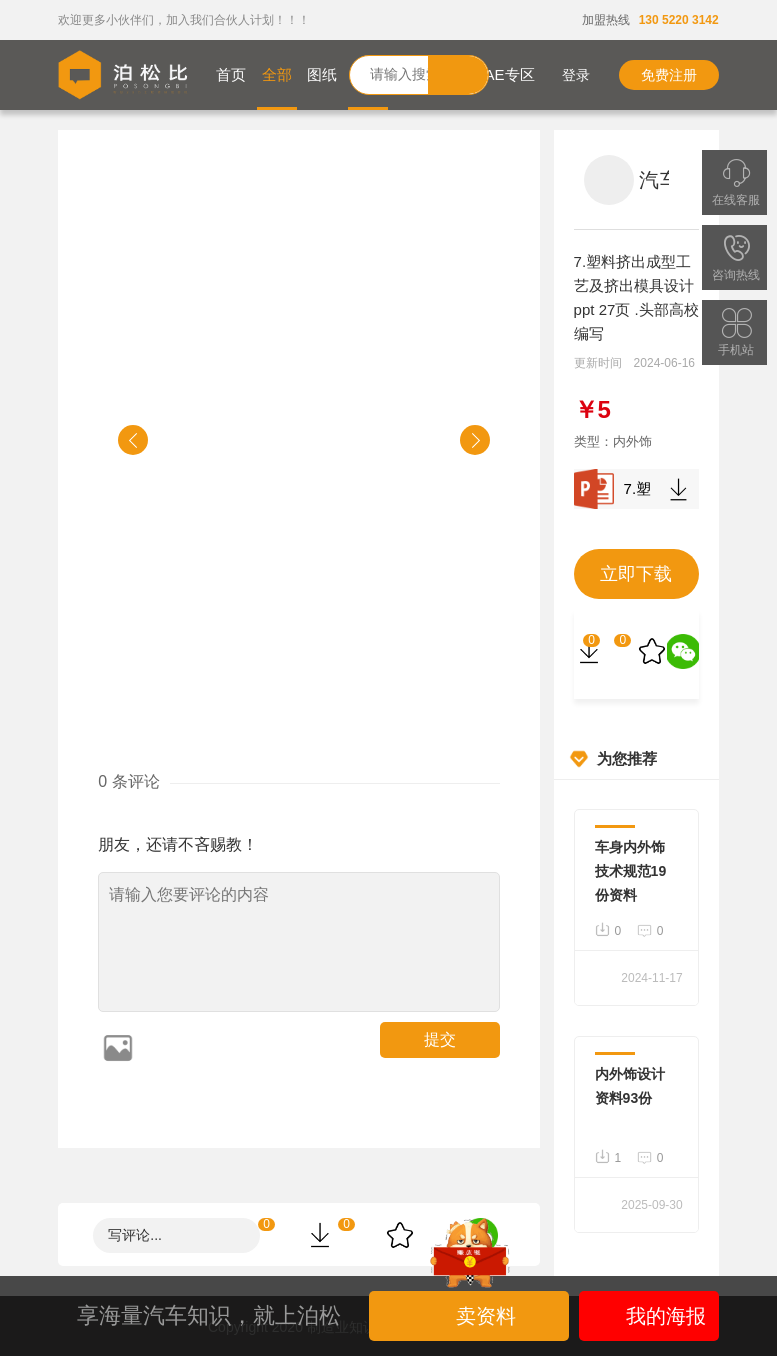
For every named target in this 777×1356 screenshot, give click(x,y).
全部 (277, 74)
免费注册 (669, 75)
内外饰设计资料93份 (630, 1086)
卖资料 (471, 1316)
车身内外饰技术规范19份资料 (631, 871)
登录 (561, 75)
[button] (133, 440)
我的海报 (648, 1316)
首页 (231, 74)
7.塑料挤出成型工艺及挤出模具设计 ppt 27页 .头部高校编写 (636, 489)
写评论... (135, 1235)
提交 (440, 1039)
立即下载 (636, 574)
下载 (679, 489)
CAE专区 (504, 74)
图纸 (322, 74)
